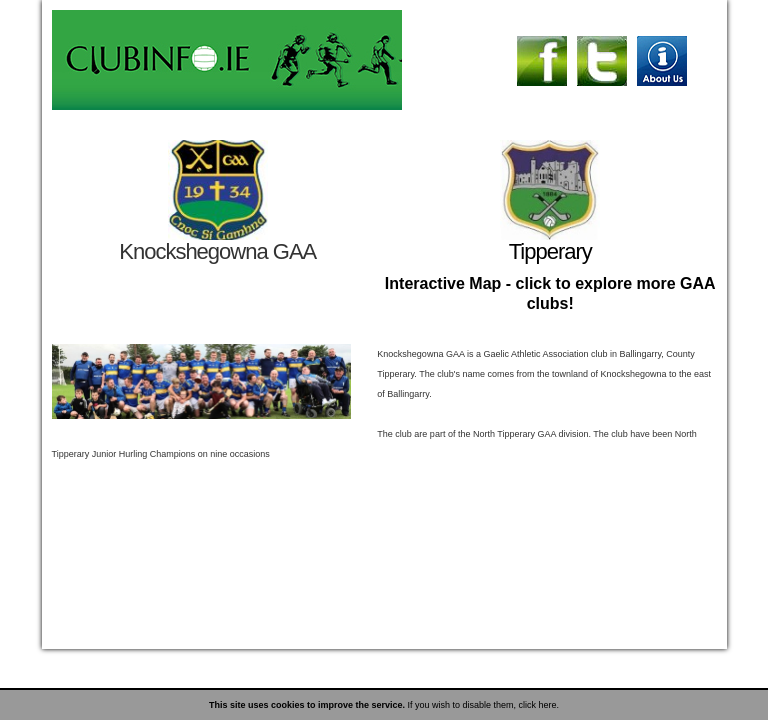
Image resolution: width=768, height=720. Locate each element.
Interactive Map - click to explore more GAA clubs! (550, 293)
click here (538, 705)
